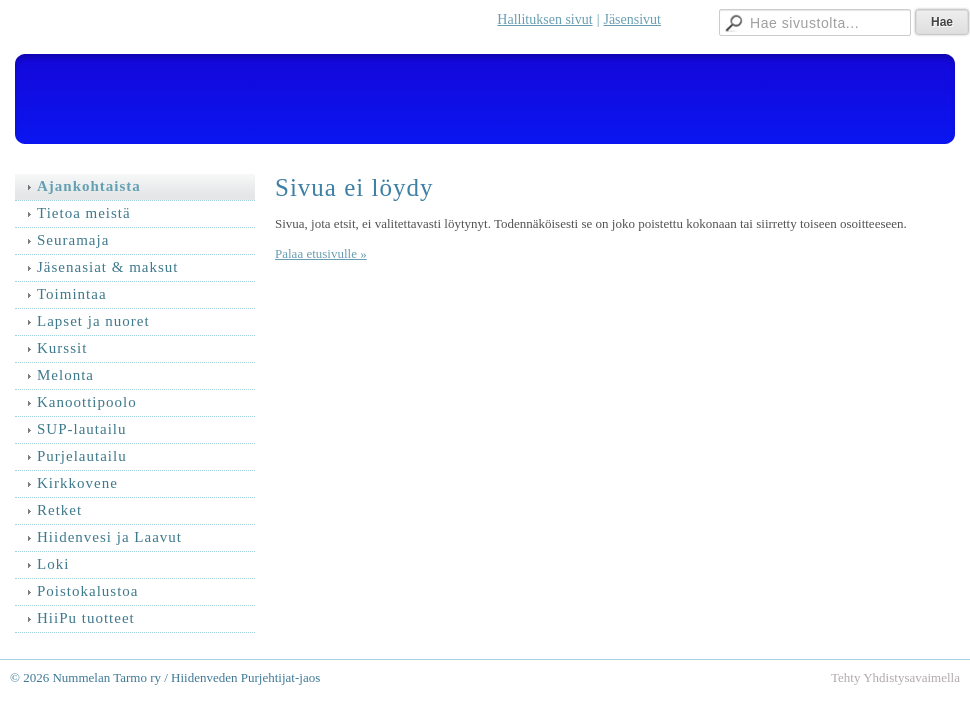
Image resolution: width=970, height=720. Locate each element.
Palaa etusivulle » (321, 253)
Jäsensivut (632, 19)
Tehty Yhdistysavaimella (895, 677)
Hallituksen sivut (544, 19)
